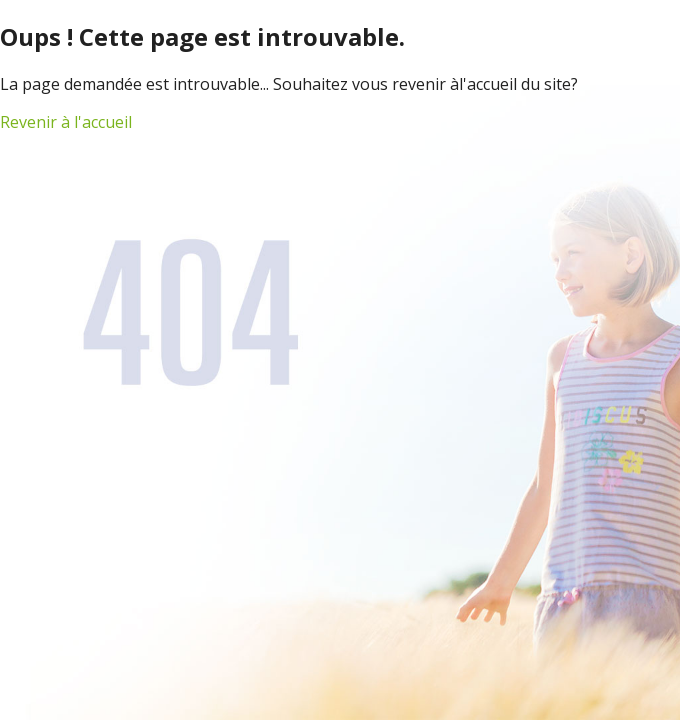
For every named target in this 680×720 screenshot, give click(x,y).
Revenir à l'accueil (66, 122)
